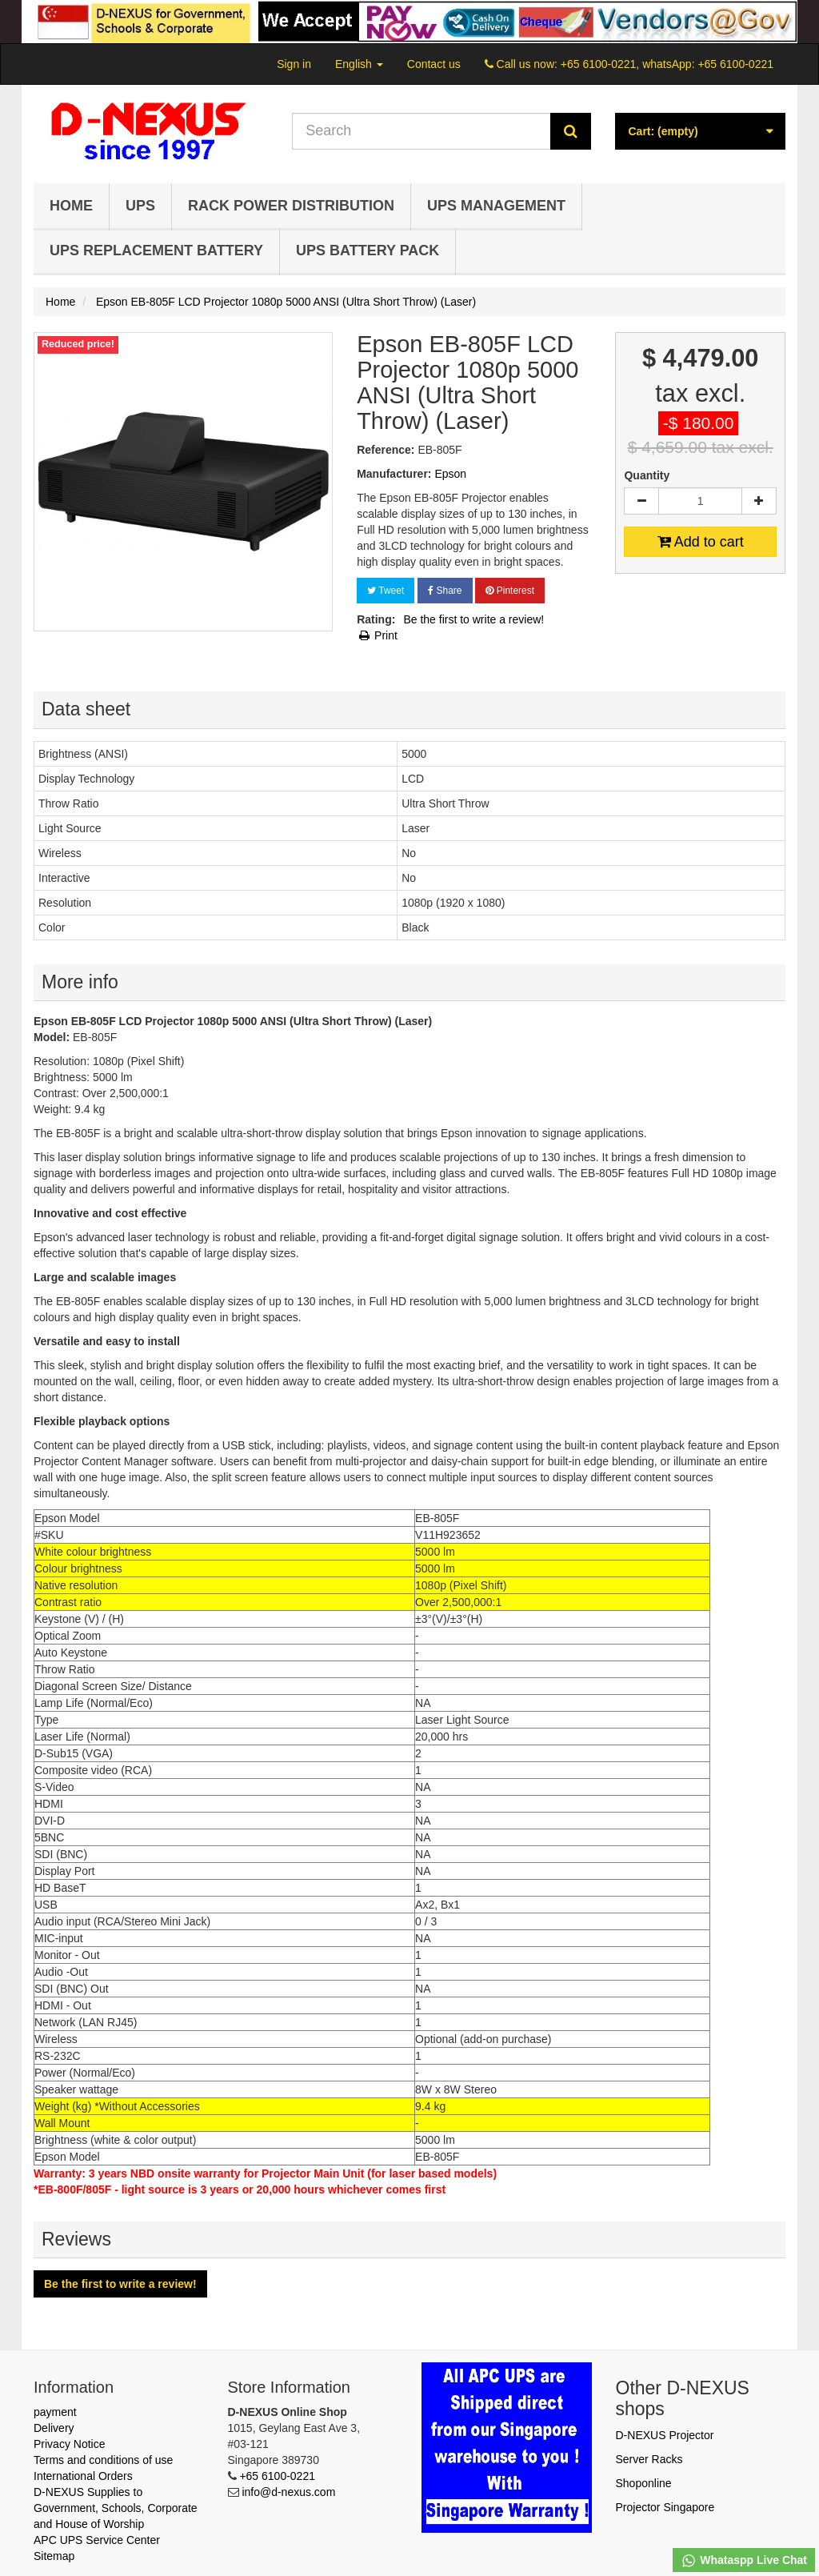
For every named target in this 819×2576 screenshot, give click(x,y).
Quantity (646, 475)
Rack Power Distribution (291, 206)
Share (444, 590)
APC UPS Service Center (97, 2540)
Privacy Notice (69, 2444)
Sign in (294, 64)
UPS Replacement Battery (156, 250)
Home (71, 206)
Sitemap (54, 2556)
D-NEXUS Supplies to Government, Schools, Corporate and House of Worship (116, 2508)
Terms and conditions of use (103, 2460)
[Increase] (759, 501)
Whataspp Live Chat (744, 2561)
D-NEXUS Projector (665, 2435)
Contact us (434, 64)
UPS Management (496, 206)
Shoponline (644, 2483)
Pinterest (509, 590)
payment (55, 2412)
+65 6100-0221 (277, 2476)
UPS (140, 206)
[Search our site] (421, 131)
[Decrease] (641, 501)
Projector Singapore (665, 2507)
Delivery (54, 2428)
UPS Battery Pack (367, 250)
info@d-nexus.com (288, 2492)
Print (377, 635)
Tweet (385, 590)
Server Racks (649, 2459)
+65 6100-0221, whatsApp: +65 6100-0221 (667, 64)
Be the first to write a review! (473, 619)
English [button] (359, 64)
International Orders (83, 2476)
